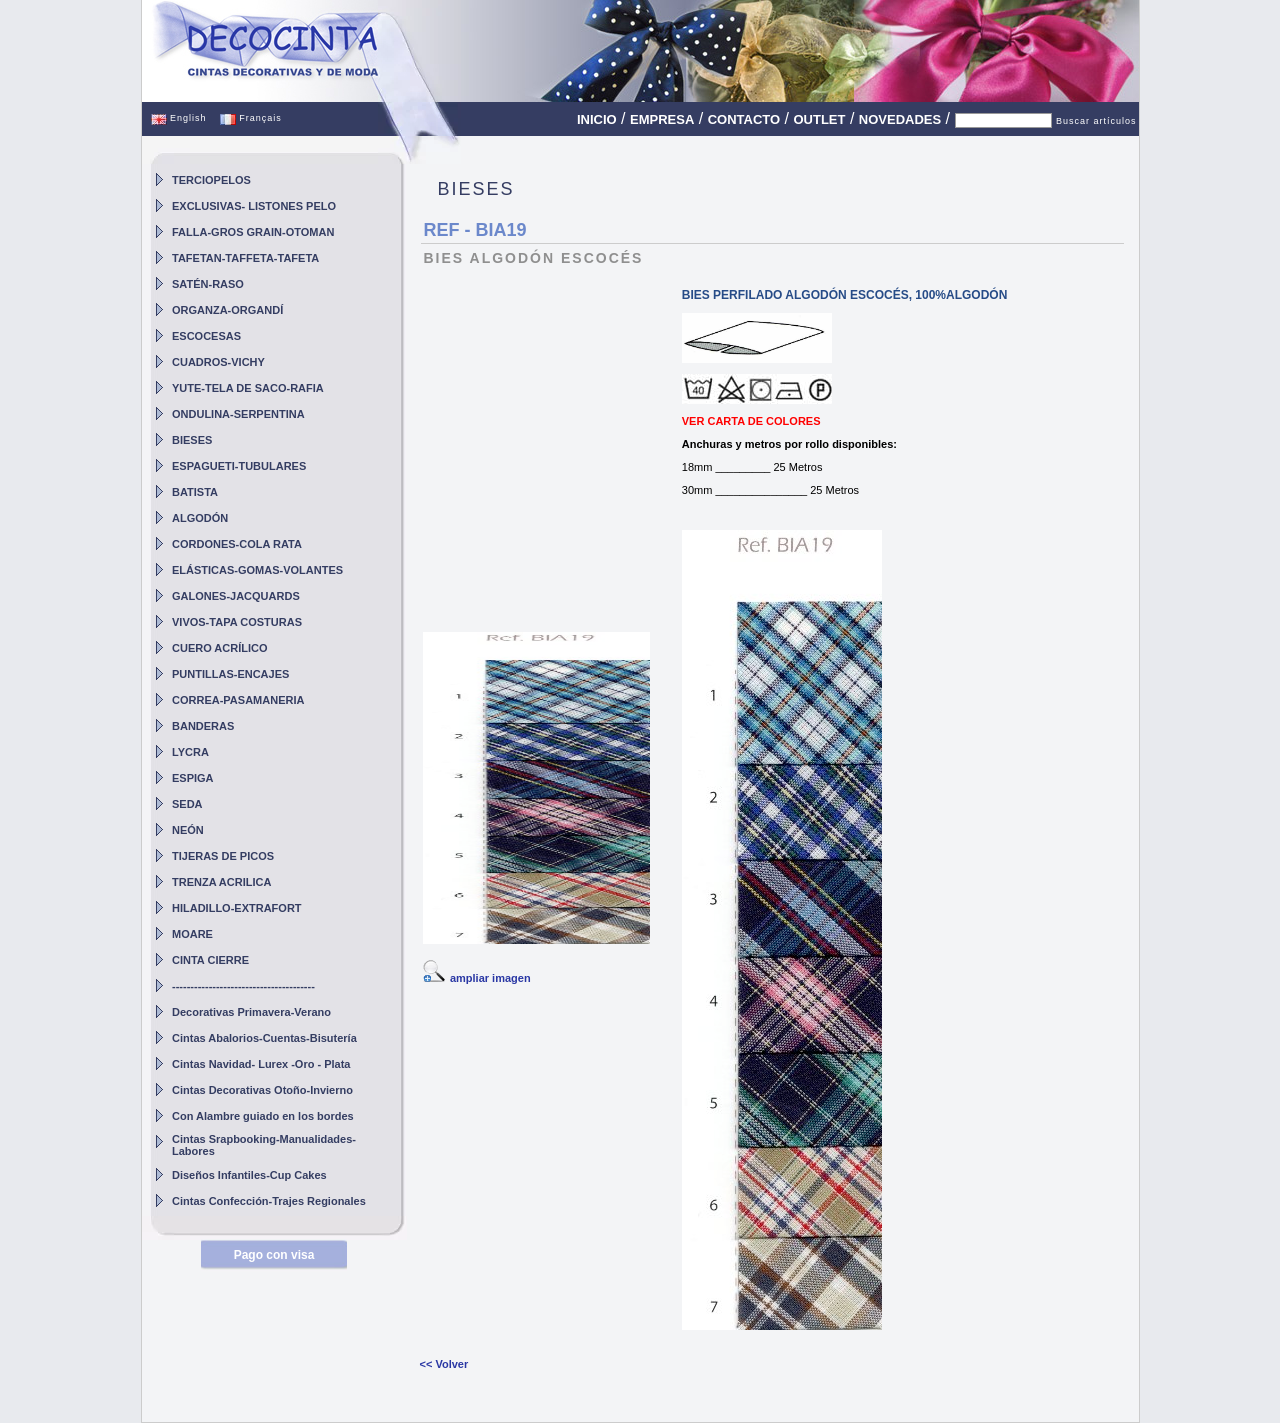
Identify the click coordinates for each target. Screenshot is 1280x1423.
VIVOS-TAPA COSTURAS (237, 622)
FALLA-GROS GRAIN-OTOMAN (253, 232)
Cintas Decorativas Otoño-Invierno (262, 1090)
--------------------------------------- (243, 986)
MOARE (192, 934)
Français (251, 118)
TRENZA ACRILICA (221, 882)
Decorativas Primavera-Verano (251, 1012)
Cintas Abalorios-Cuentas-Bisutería (264, 1038)
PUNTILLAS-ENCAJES (230, 674)
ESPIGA (193, 778)
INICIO (597, 119)
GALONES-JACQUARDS (236, 596)
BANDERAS (203, 726)
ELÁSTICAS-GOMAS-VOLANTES (257, 570)
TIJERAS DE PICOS (223, 856)
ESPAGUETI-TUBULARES (239, 466)
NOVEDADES (900, 119)
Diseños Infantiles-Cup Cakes (249, 1175)
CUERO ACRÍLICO (220, 648)
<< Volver (443, 1364)
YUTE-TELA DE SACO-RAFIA (248, 388)
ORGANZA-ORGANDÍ (227, 310)
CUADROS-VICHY (218, 362)
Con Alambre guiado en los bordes (263, 1116)
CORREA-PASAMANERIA (238, 700)
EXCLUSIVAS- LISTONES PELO (254, 206)
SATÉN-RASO (208, 284)
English (179, 118)
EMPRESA (662, 119)
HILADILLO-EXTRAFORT (237, 908)
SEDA (187, 804)
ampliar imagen (490, 978)
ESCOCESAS (206, 336)
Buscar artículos (1096, 121)
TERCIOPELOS (211, 180)
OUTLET (819, 119)
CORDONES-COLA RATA (237, 544)
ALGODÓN (200, 518)
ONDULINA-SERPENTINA (238, 414)
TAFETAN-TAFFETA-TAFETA (245, 258)
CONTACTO (744, 119)
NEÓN (188, 830)
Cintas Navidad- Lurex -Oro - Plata (261, 1064)
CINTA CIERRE (210, 960)
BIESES (192, 440)
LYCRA (190, 752)
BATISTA (195, 492)
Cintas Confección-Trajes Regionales (269, 1201)
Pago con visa (274, 1255)
